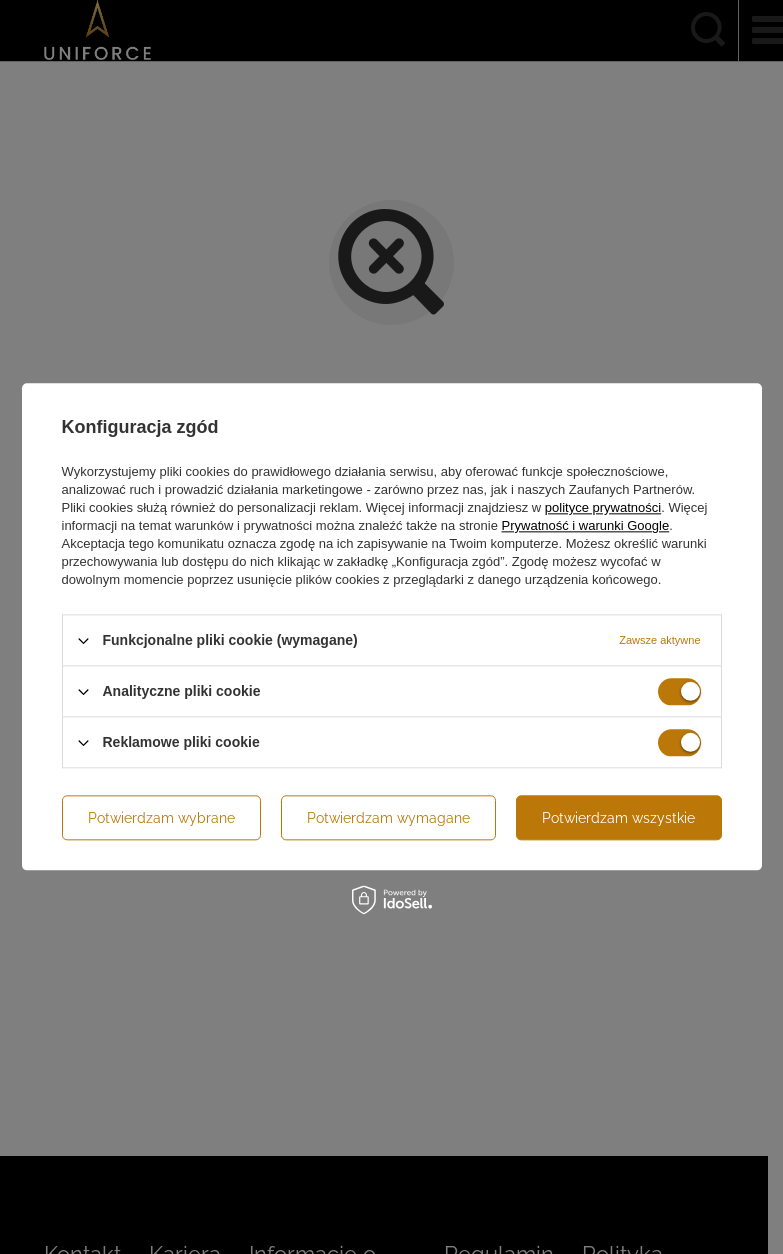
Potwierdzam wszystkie (618, 818)
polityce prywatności (603, 507)
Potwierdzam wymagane (388, 818)
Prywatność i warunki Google (586, 525)
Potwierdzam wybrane (161, 818)
